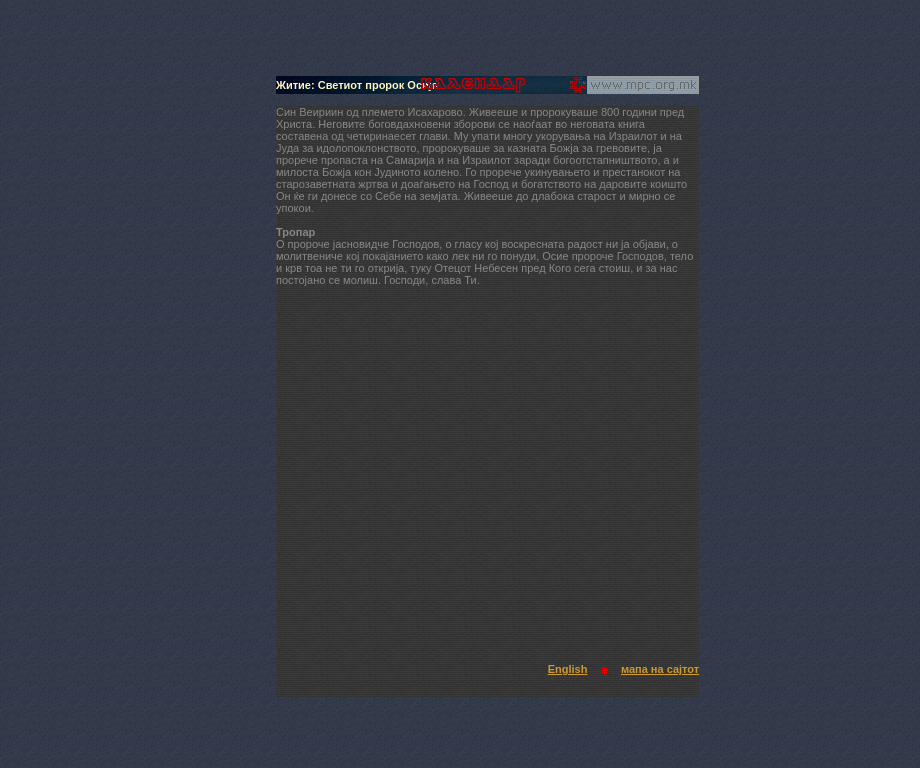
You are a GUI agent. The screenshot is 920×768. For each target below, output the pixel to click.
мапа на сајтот (660, 669)
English (568, 669)
